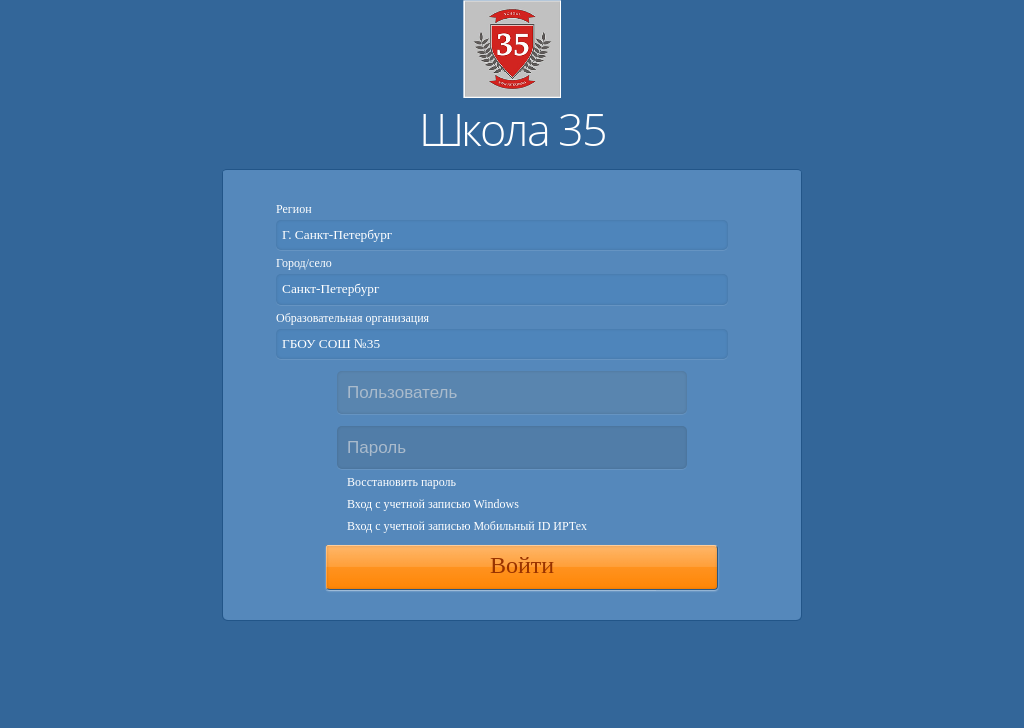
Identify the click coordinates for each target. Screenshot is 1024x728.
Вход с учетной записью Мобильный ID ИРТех (467, 526)
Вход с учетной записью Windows (433, 504)
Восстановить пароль (401, 482)
